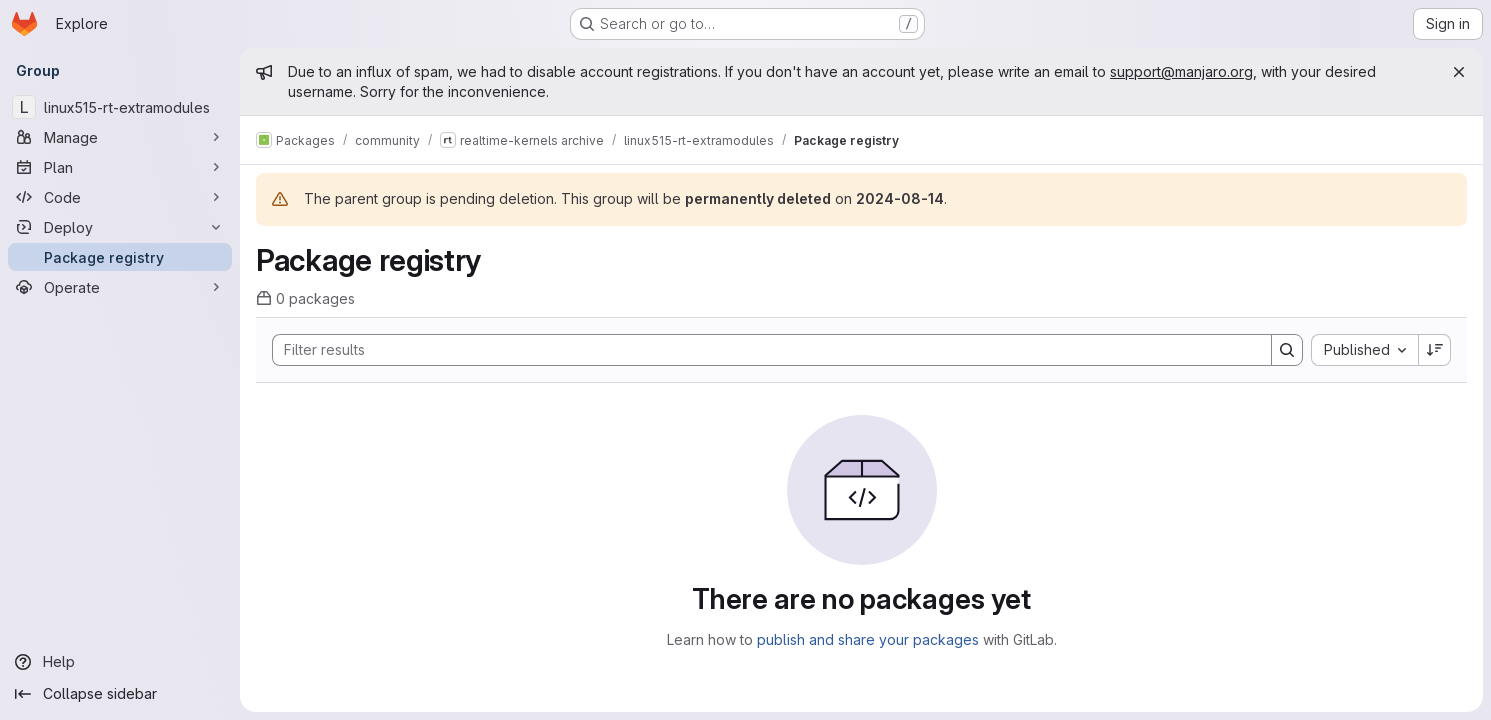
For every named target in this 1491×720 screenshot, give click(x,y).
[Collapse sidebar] (120, 694)
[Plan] (120, 167)
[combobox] (1364, 350)
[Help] (120, 662)
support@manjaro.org (1181, 71)
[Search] (762, 350)
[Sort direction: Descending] (1435, 350)
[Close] (1459, 72)
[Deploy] (120, 227)
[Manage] (120, 137)
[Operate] (120, 287)
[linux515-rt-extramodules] (120, 107)
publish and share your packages (868, 639)
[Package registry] (120, 257)
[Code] (120, 197)
